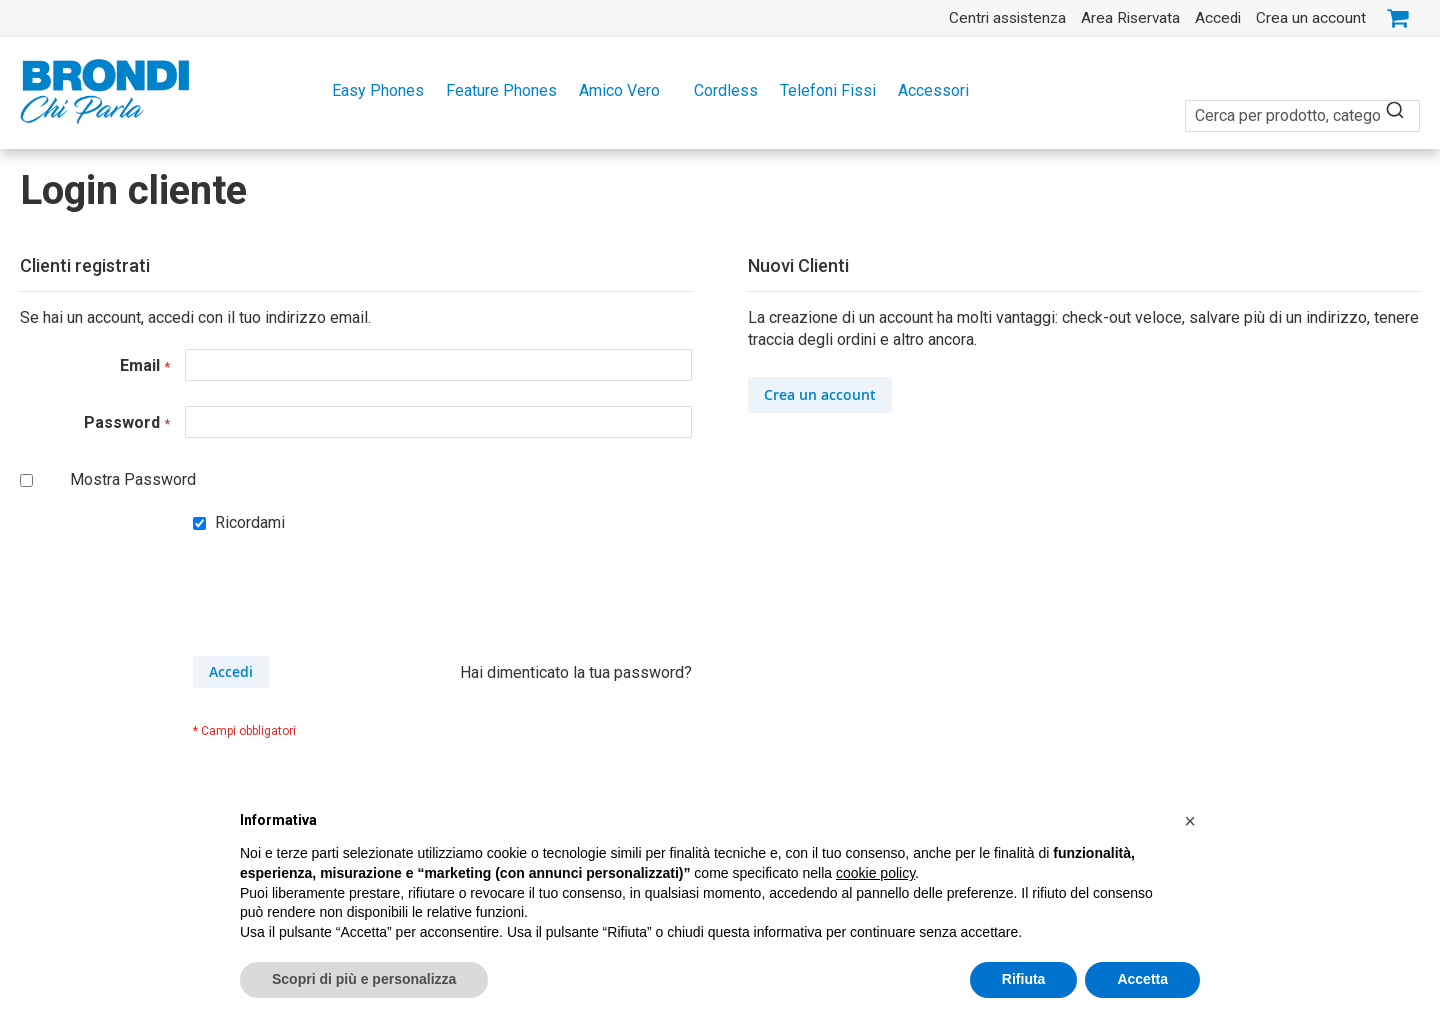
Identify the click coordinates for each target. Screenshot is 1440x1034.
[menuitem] (372, 90)
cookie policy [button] (875, 874)
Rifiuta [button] (1024, 980)
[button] (1190, 822)
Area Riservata (1130, 18)
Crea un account (1311, 18)
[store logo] (105, 91)
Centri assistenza (1007, 18)
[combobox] (1302, 104)
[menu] (720, 90)
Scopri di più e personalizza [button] (364, 980)
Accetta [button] (1142, 980)
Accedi (1218, 18)
